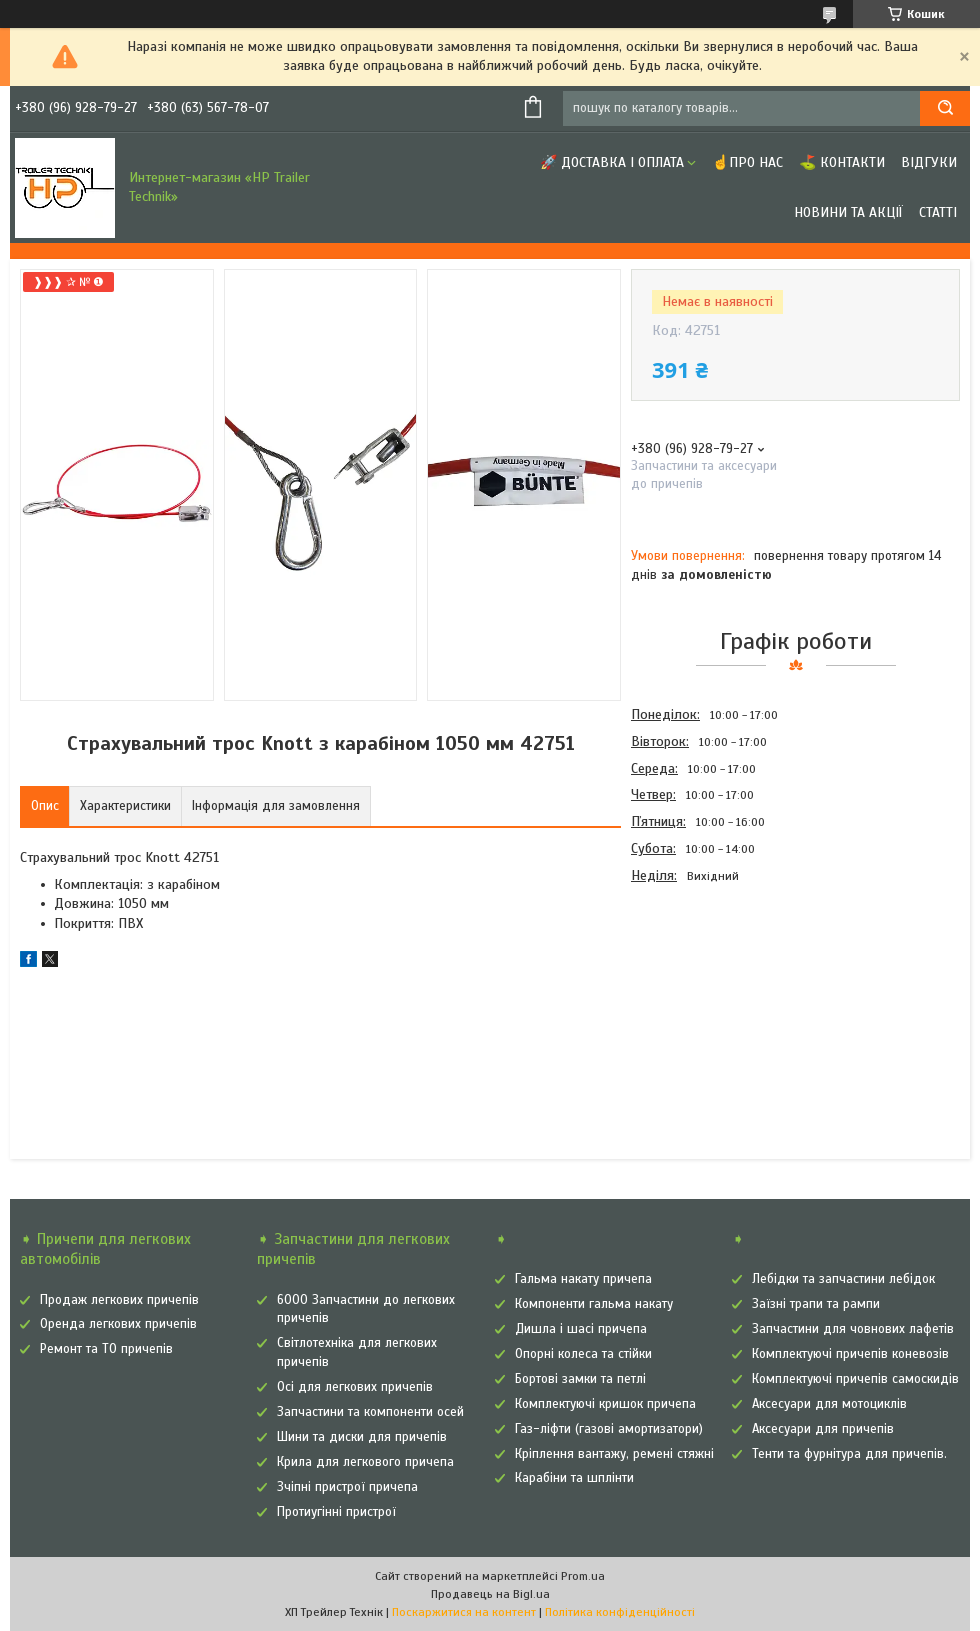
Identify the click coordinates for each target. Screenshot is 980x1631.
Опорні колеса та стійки (583, 1354)
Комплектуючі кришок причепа (605, 1404)
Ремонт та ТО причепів (106, 1349)
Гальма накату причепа (583, 1279)
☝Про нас (747, 162)
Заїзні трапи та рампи (816, 1304)
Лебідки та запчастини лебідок (843, 1279)
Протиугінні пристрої (336, 1512)
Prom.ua (583, 1576)
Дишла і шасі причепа (581, 1329)
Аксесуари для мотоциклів (829, 1404)
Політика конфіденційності (620, 1612)
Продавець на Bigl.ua (490, 1594)
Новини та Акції (848, 212)
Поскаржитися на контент (464, 1612)
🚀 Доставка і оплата (612, 162)
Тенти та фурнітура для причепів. (849, 1454)
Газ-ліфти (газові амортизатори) (609, 1429)
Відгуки (929, 162)
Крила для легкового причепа (365, 1462)
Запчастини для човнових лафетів (853, 1329)
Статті (938, 212)
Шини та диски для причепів (362, 1437)
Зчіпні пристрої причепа (347, 1487)
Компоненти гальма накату (594, 1304)
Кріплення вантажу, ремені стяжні (614, 1454)
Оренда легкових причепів (118, 1324)
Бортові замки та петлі (580, 1379)
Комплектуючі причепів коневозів (850, 1354)
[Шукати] (945, 108)
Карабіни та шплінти (574, 1478)
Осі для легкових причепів (355, 1387)
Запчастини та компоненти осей (370, 1412)
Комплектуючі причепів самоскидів (855, 1379)
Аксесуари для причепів (823, 1429)
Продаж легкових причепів (119, 1300)
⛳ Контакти (842, 162)
